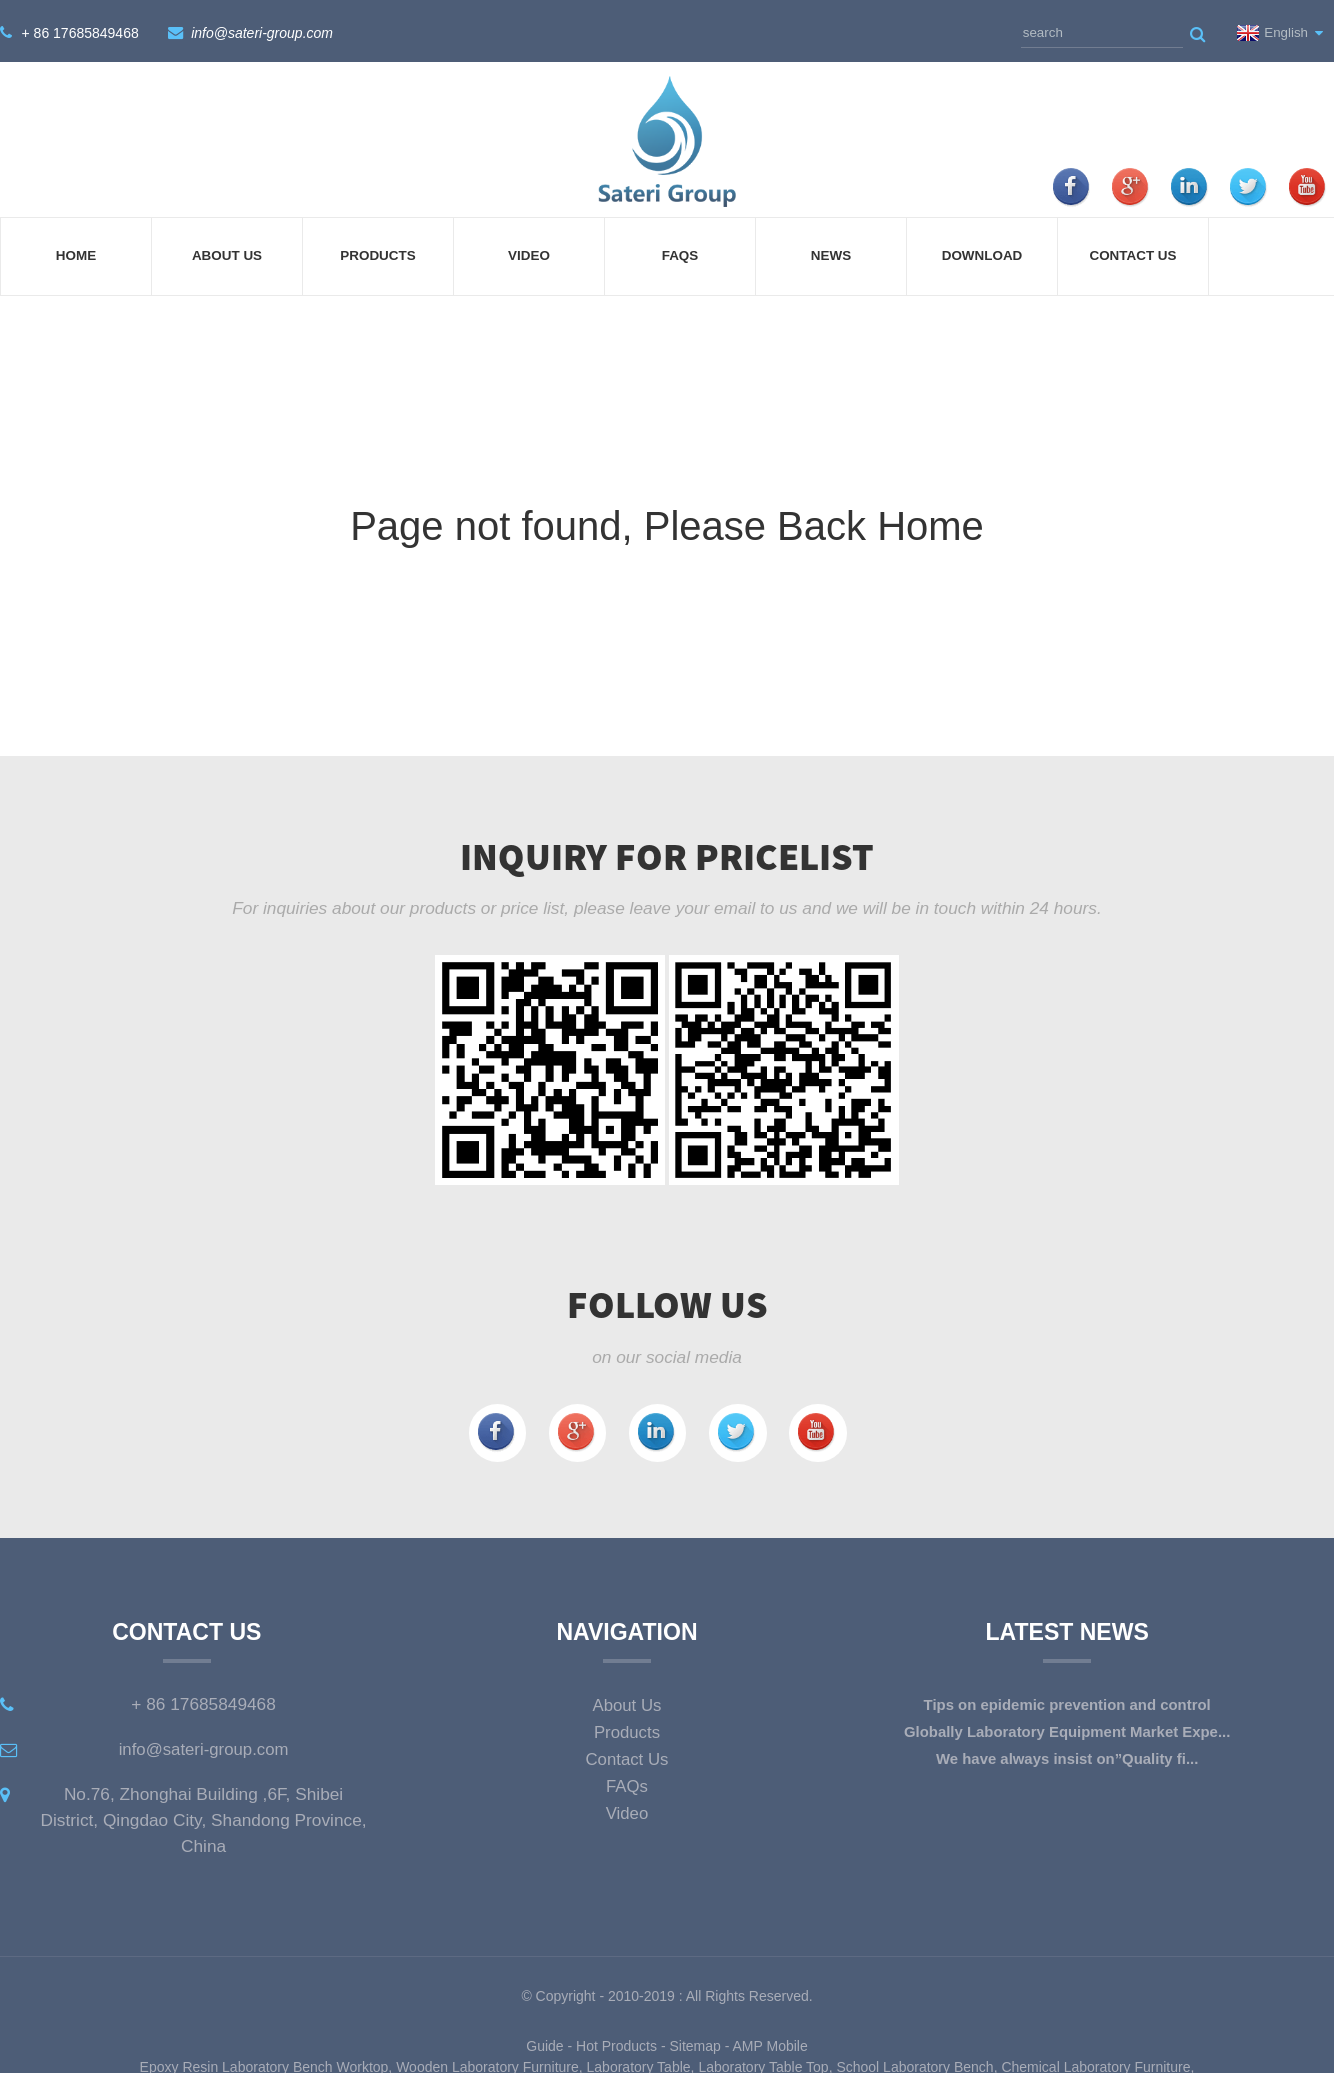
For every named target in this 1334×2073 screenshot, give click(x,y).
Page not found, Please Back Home (667, 522)
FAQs (680, 252)
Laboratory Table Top (763, 2062)
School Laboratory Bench (914, 2062)
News (831, 252)
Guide (544, 2041)
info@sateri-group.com (261, 30)
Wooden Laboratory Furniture (487, 2062)
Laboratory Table (639, 2062)
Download (982, 252)
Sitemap (694, 2041)
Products (377, 252)
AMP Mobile (770, 2041)
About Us (227, 252)
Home (76, 252)
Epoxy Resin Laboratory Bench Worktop (264, 2062)
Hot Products (616, 2041)
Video (529, 252)
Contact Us (1132, 252)
